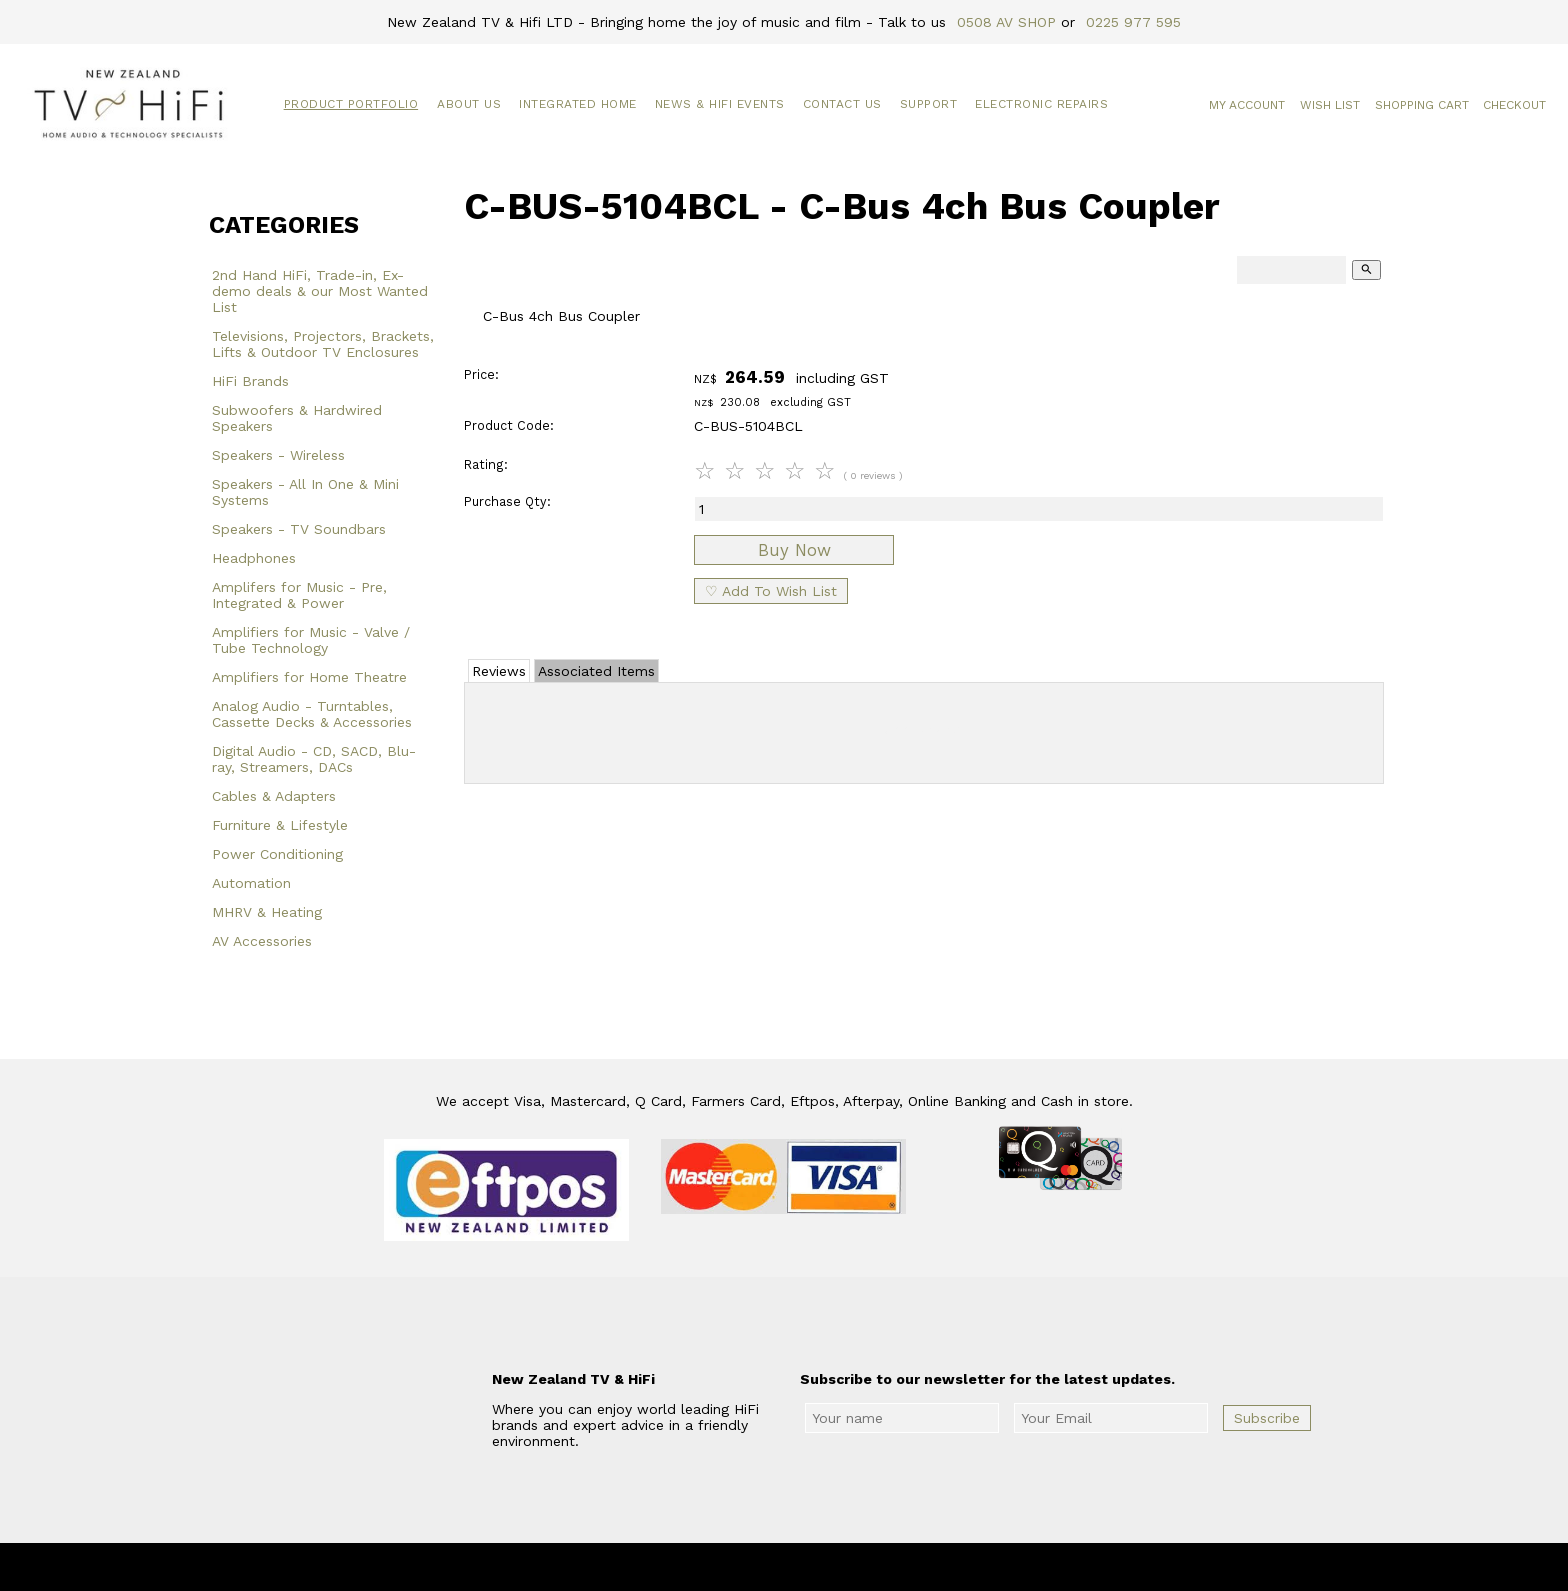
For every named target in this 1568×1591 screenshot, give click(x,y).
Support (929, 104)
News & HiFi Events (720, 104)
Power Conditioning (277, 854)
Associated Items (596, 671)
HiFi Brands (250, 381)
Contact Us (842, 104)
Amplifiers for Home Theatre (309, 677)
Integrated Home (578, 104)
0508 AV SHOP (1006, 22)
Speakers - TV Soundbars (299, 529)
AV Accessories (262, 941)
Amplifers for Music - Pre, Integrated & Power (299, 595)
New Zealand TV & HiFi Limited (838, 1567)
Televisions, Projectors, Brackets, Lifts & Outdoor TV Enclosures (323, 344)
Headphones (254, 558)
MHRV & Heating (267, 912)
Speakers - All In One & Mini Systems (305, 492)
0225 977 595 (1133, 22)
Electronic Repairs (1041, 104)
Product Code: (509, 425)
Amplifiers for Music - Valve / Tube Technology (311, 640)
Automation (251, 883)
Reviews (499, 671)
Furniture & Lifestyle (280, 825)
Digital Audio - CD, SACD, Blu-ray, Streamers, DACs (314, 759)
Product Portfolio (351, 104)
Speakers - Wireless (278, 455)
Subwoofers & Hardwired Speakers (297, 418)
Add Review (924, 729)
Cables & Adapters (274, 796)
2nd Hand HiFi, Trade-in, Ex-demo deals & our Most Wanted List (320, 291)
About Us (469, 104)
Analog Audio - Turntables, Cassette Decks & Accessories (312, 714)
